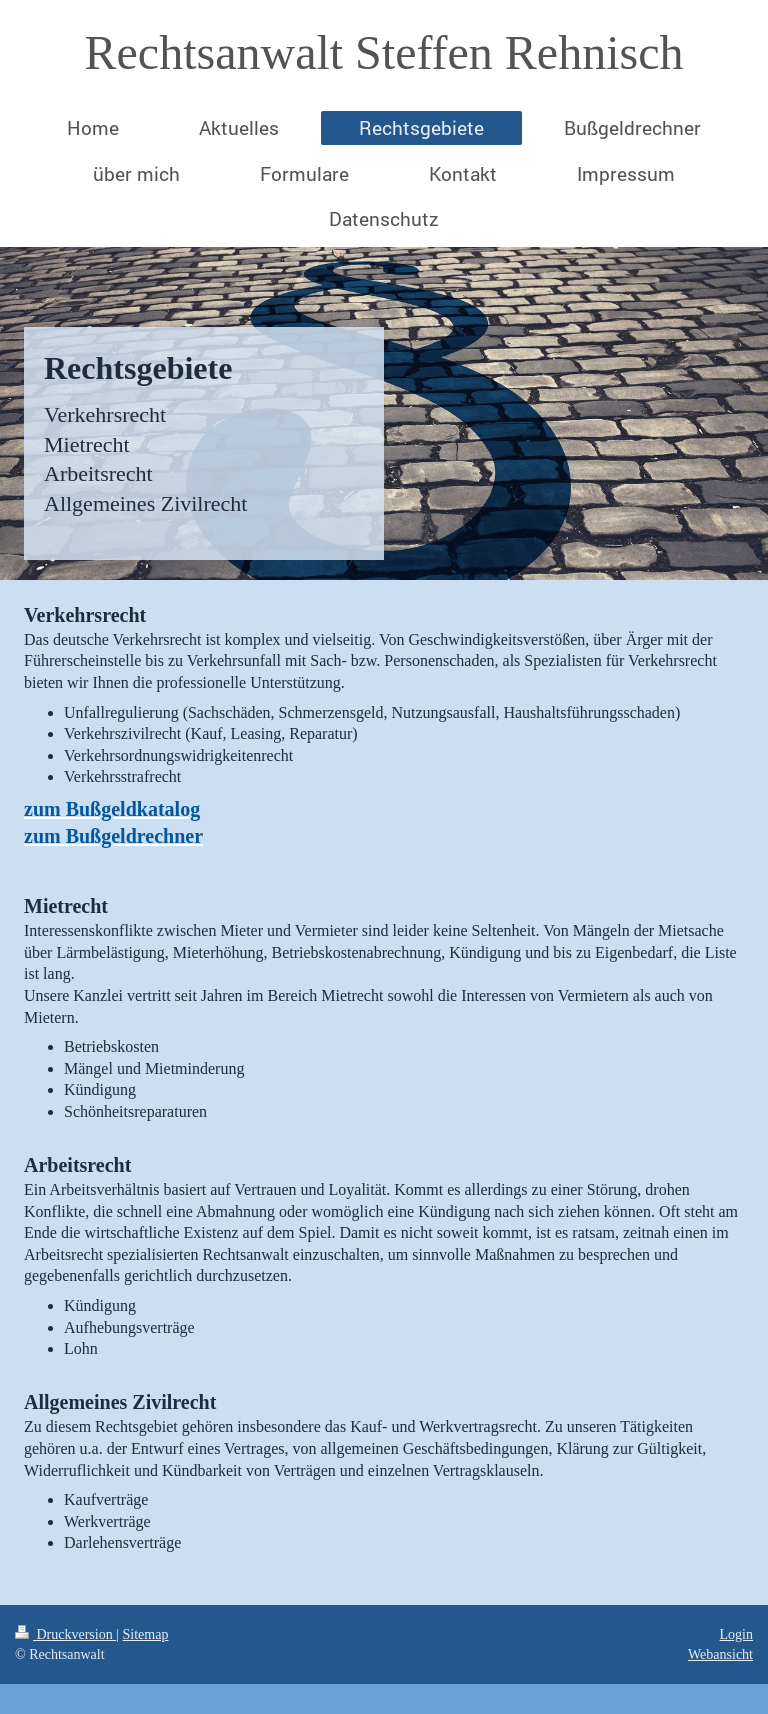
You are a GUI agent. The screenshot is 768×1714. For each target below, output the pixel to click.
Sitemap (146, 1634)
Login (736, 1634)
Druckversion (65, 1634)
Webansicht (720, 1654)
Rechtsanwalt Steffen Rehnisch (384, 52)
